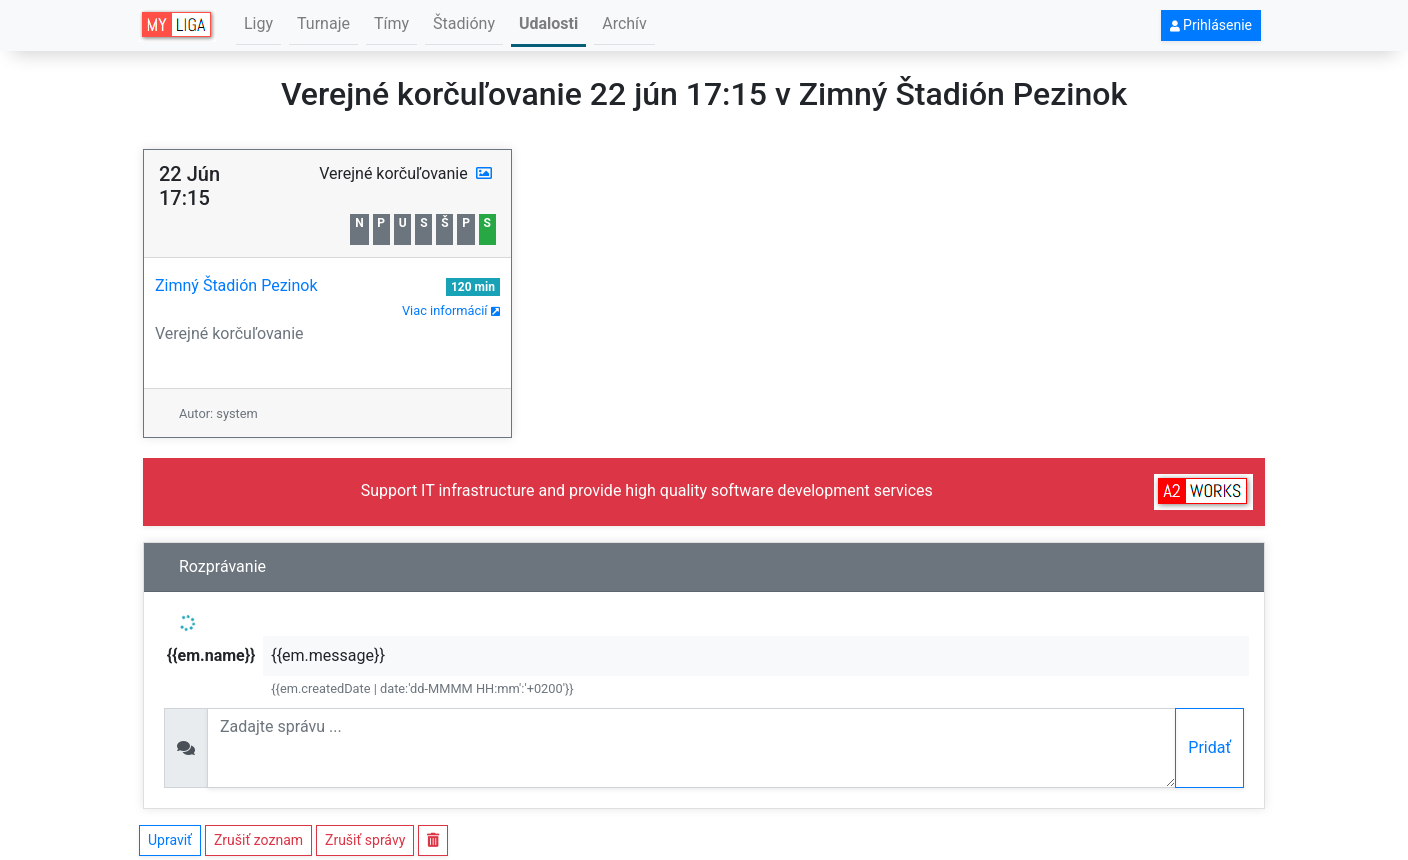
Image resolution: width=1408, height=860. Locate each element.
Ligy (258, 23)
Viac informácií (451, 310)
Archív (624, 23)
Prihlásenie (1211, 25)
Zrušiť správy (365, 840)
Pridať (1209, 747)
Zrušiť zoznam (258, 840)
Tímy (391, 23)
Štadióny (464, 23)
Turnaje (323, 23)
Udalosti (548, 23)
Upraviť (170, 840)
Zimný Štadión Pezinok (236, 285)
